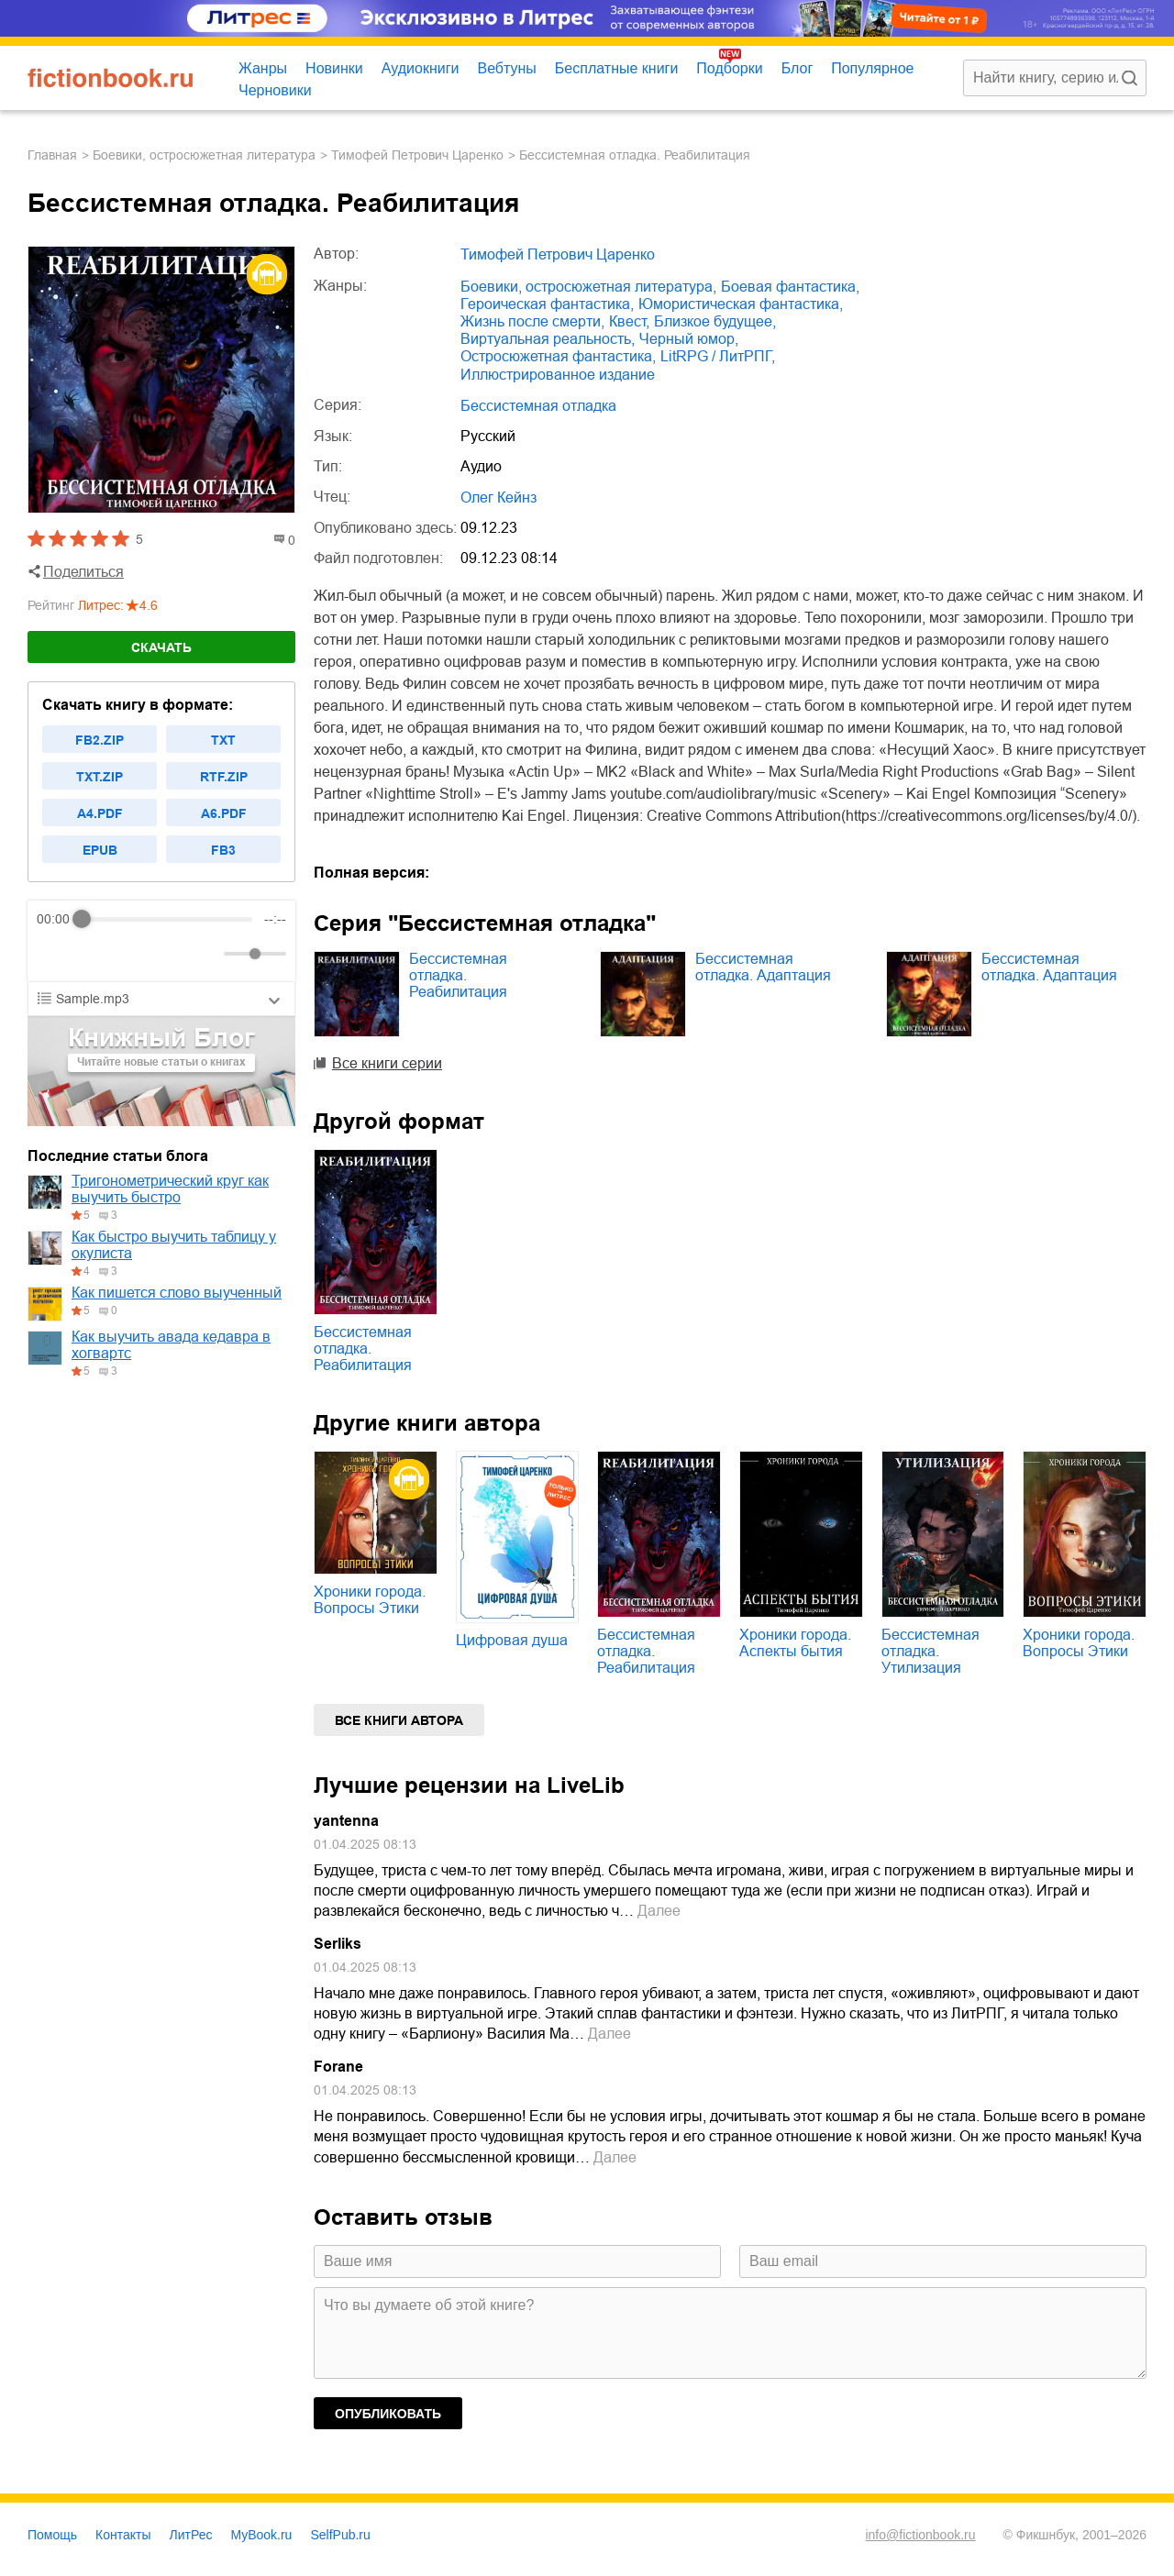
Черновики (275, 90)
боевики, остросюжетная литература (204, 155)
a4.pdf (100, 813)
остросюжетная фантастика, (558, 356)
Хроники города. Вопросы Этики (370, 1600)
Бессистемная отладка (538, 406)
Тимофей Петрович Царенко (417, 155)
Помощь (52, 2534)
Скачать (161, 647)
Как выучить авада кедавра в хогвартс (171, 1345)
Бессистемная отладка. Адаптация (763, 967)
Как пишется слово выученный (177, 1292)
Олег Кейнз (498, 497)
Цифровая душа (512, 1640)
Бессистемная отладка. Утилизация (930, 1651)
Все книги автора (399, 1720)
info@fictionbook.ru (920, 2534)
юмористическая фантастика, (740, 304)
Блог (797, 68)
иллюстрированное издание (557, 374)
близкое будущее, (715, 321)
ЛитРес (191, 2534)
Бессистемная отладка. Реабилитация (458, 975)
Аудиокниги (421, 68)
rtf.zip (224, 776)
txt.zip (99, 776)
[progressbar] (167, 919)
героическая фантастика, (547, 304)
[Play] (95, 953)
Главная (52, 155)
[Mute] (206, 954)
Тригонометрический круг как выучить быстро (170, 1189)
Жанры (262, 68)
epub (100, 850)
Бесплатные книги (617, 68)
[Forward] (135, 954)
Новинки (334, 68)
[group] (161, 941)
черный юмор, (688, 339)
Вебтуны (506, 68)
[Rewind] (55, 954)
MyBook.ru (262, 2534)
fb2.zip (99, 740)
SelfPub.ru (340, 2534)
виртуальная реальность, (547, 339)
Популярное (872, 68)
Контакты (122, 2534)
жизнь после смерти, (532, 321)
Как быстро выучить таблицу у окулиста (174, 1245)
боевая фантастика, (790, 286)
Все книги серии (387, 1063)
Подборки (729, 68)
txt (223, 740)
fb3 (223, 850)
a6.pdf (224, 813)
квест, (629, 321)
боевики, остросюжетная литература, (588, 286)
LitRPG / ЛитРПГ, (717, 356)
